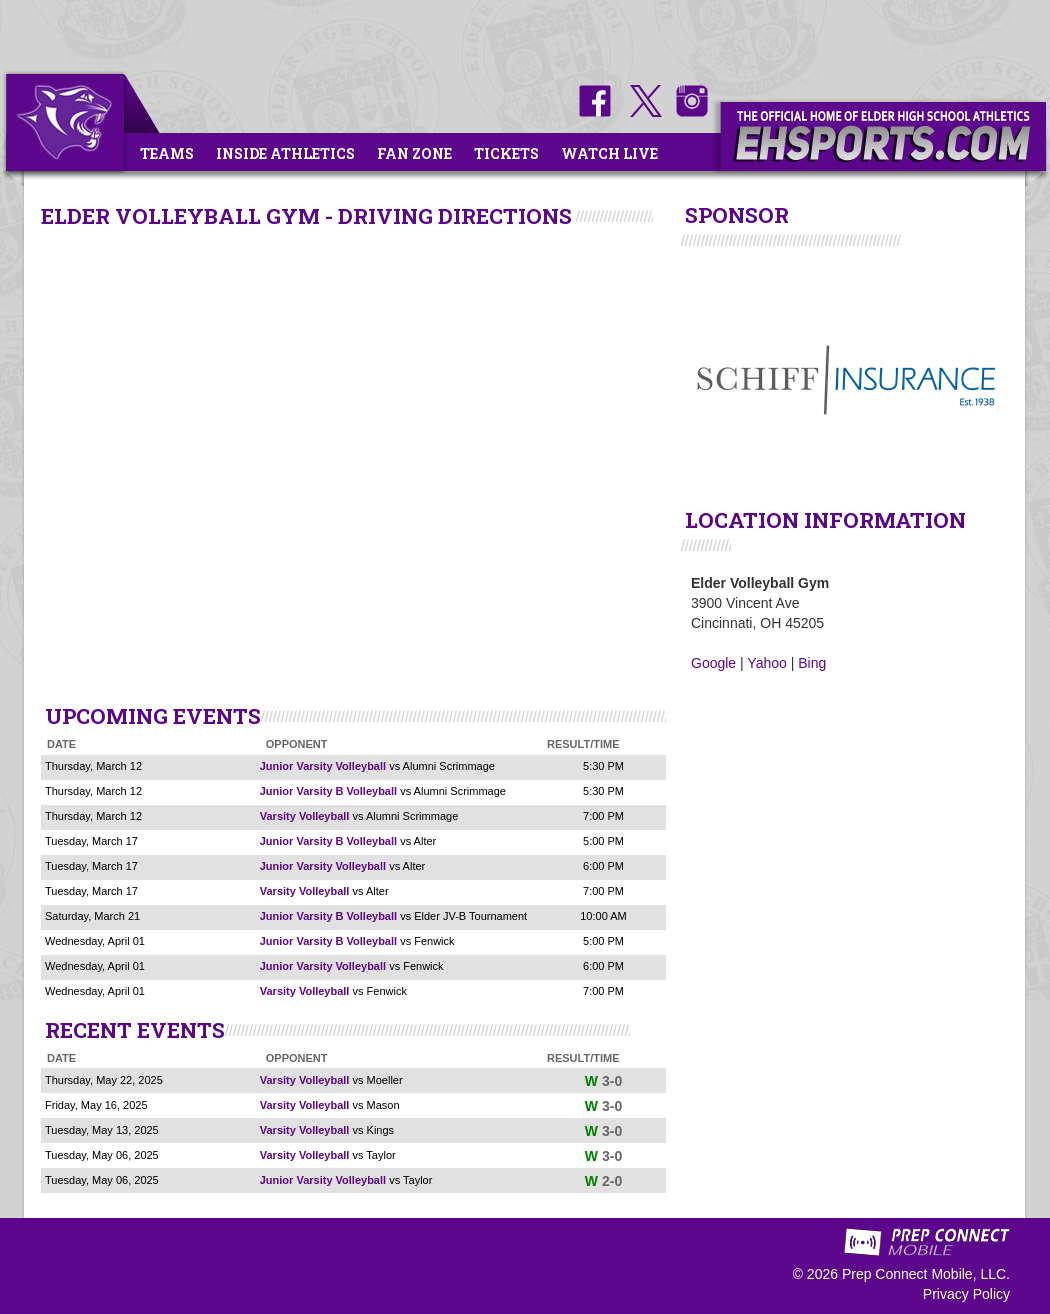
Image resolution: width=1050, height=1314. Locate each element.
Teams (167, 153)
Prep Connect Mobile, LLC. (926, 1274)
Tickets (506, 153)
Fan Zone (414, 153)
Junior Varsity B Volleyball (328, 791)
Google (713, 663)
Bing (812, 663)
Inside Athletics (285, 153)
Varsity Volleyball (305, 816)
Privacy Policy (966, 1294)
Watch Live (609, 153)
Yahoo (766, 663)
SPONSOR (737, 215)
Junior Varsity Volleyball (323, 766)
